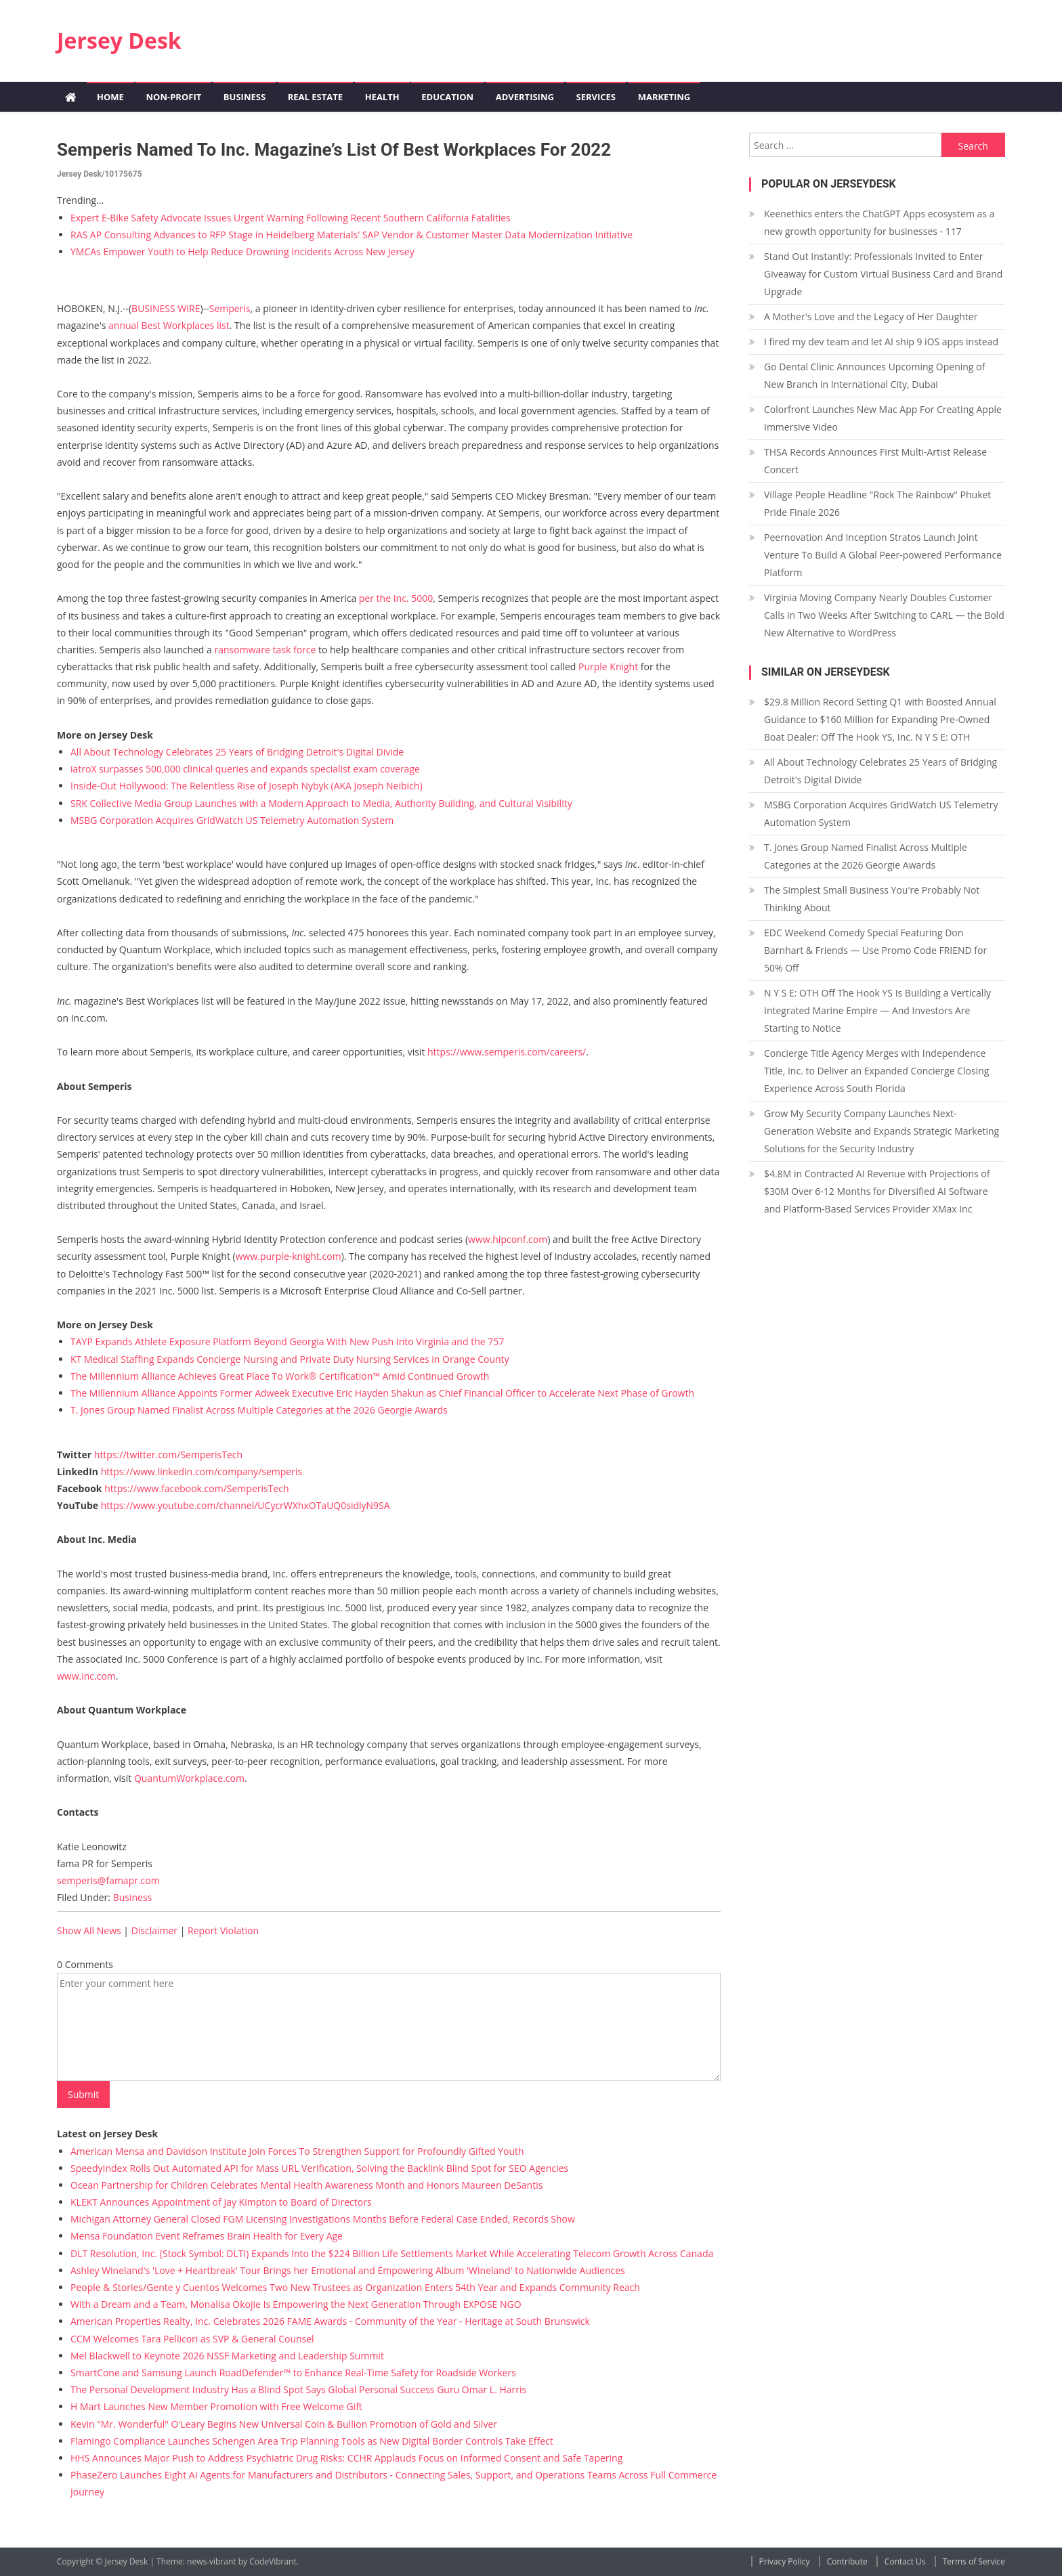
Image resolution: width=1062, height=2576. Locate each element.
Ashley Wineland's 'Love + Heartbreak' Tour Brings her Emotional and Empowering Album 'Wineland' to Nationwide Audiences (347, 2270)
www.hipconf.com (507, 1239)
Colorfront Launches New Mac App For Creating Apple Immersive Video (883, 418)
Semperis (230, 308)
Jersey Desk (119, 40)
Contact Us (905, 2561)
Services (596, 97)
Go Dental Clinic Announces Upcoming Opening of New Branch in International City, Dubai (874, 375)
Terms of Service (974, 2561)
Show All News (89, 1930)
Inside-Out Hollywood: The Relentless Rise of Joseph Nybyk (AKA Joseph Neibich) (246, 785)
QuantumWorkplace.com (189, 1778)
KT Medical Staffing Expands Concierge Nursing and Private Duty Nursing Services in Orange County (289, 1359)
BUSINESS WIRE (165, 308)
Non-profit (173, 97)
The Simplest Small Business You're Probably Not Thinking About (871, 898)
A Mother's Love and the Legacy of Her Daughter (870, 316)
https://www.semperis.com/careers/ (506, 1051)
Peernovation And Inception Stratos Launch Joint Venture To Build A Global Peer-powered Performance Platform (883, 555)
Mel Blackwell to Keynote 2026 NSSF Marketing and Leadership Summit (227, 2355)
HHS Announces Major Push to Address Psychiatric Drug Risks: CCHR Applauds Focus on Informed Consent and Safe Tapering (346, 2457)
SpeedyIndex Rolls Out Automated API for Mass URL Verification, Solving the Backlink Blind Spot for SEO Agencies (319, 2168)
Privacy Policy (784, 2561)
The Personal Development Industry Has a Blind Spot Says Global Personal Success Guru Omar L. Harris (298, 2389)
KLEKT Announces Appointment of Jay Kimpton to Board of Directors (221, 2202)
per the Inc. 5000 (396, 598)
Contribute (847, 2561)
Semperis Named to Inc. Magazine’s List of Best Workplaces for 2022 (334, 149)
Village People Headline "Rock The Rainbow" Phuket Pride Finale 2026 (877, 503)
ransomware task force (265, 649)
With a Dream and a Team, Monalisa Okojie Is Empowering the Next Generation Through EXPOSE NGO (296, 2304)
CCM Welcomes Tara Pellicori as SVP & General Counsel (192, 2338)
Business (245, 97)
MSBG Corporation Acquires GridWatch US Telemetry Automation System (232, 820)
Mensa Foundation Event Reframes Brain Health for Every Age (206, 2235)
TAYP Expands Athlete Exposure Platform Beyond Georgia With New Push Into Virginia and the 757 (287, 1341)
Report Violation (223, 1930)
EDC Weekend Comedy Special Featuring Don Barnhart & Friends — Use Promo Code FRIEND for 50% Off (875, 950)
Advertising (525, 97)
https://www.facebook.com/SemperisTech (196, 1488)
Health (382, 97)
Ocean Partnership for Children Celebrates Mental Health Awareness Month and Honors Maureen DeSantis (306, 2185)
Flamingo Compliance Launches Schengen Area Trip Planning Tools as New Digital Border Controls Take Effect (311, 2441)
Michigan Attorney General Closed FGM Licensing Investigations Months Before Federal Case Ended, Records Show (322, 2218)
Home (110, 97)
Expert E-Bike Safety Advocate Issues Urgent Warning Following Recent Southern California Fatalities (290, 217)
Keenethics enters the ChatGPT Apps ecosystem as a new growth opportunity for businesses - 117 (879, 222)
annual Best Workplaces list (169, 325)
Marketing (664, 97)
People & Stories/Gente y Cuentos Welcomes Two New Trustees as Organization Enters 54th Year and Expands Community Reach (355, 2287)
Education (447, 97)
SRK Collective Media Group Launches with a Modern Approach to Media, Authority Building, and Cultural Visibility (321, 803)
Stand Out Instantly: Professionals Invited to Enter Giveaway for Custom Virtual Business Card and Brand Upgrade (883, 274)
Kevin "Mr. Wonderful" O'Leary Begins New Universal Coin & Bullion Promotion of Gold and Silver (283, 2424)
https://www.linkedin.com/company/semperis (201, 1471)
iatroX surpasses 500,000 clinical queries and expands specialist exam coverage (245, 768)
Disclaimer (154, 1930)
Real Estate (315, 97)
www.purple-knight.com (288, 1256)
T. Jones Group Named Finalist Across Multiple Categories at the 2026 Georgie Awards (259, 1409)
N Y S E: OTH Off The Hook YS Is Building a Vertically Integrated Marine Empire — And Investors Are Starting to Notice (877, 1010)
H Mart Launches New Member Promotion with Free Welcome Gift (216, 2406)
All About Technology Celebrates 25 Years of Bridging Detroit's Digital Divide (237, 751)
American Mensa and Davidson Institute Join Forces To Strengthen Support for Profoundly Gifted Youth (297, 2151)
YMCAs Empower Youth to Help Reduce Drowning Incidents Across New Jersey (242, 251)
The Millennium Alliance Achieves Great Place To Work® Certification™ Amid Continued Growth (279, 1376)
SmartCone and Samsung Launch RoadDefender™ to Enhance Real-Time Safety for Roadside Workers (293, 2372)
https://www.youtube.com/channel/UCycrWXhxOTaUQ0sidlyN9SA (245, 1505)
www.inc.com (86, 1675)
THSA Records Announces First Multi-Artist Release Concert (875, 460)
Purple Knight (608, 666)
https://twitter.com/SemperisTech (168, 1454)
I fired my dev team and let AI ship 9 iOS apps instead (881, 341)
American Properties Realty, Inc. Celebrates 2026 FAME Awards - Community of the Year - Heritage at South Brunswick (330, 2321)
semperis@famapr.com (108, 1880)
